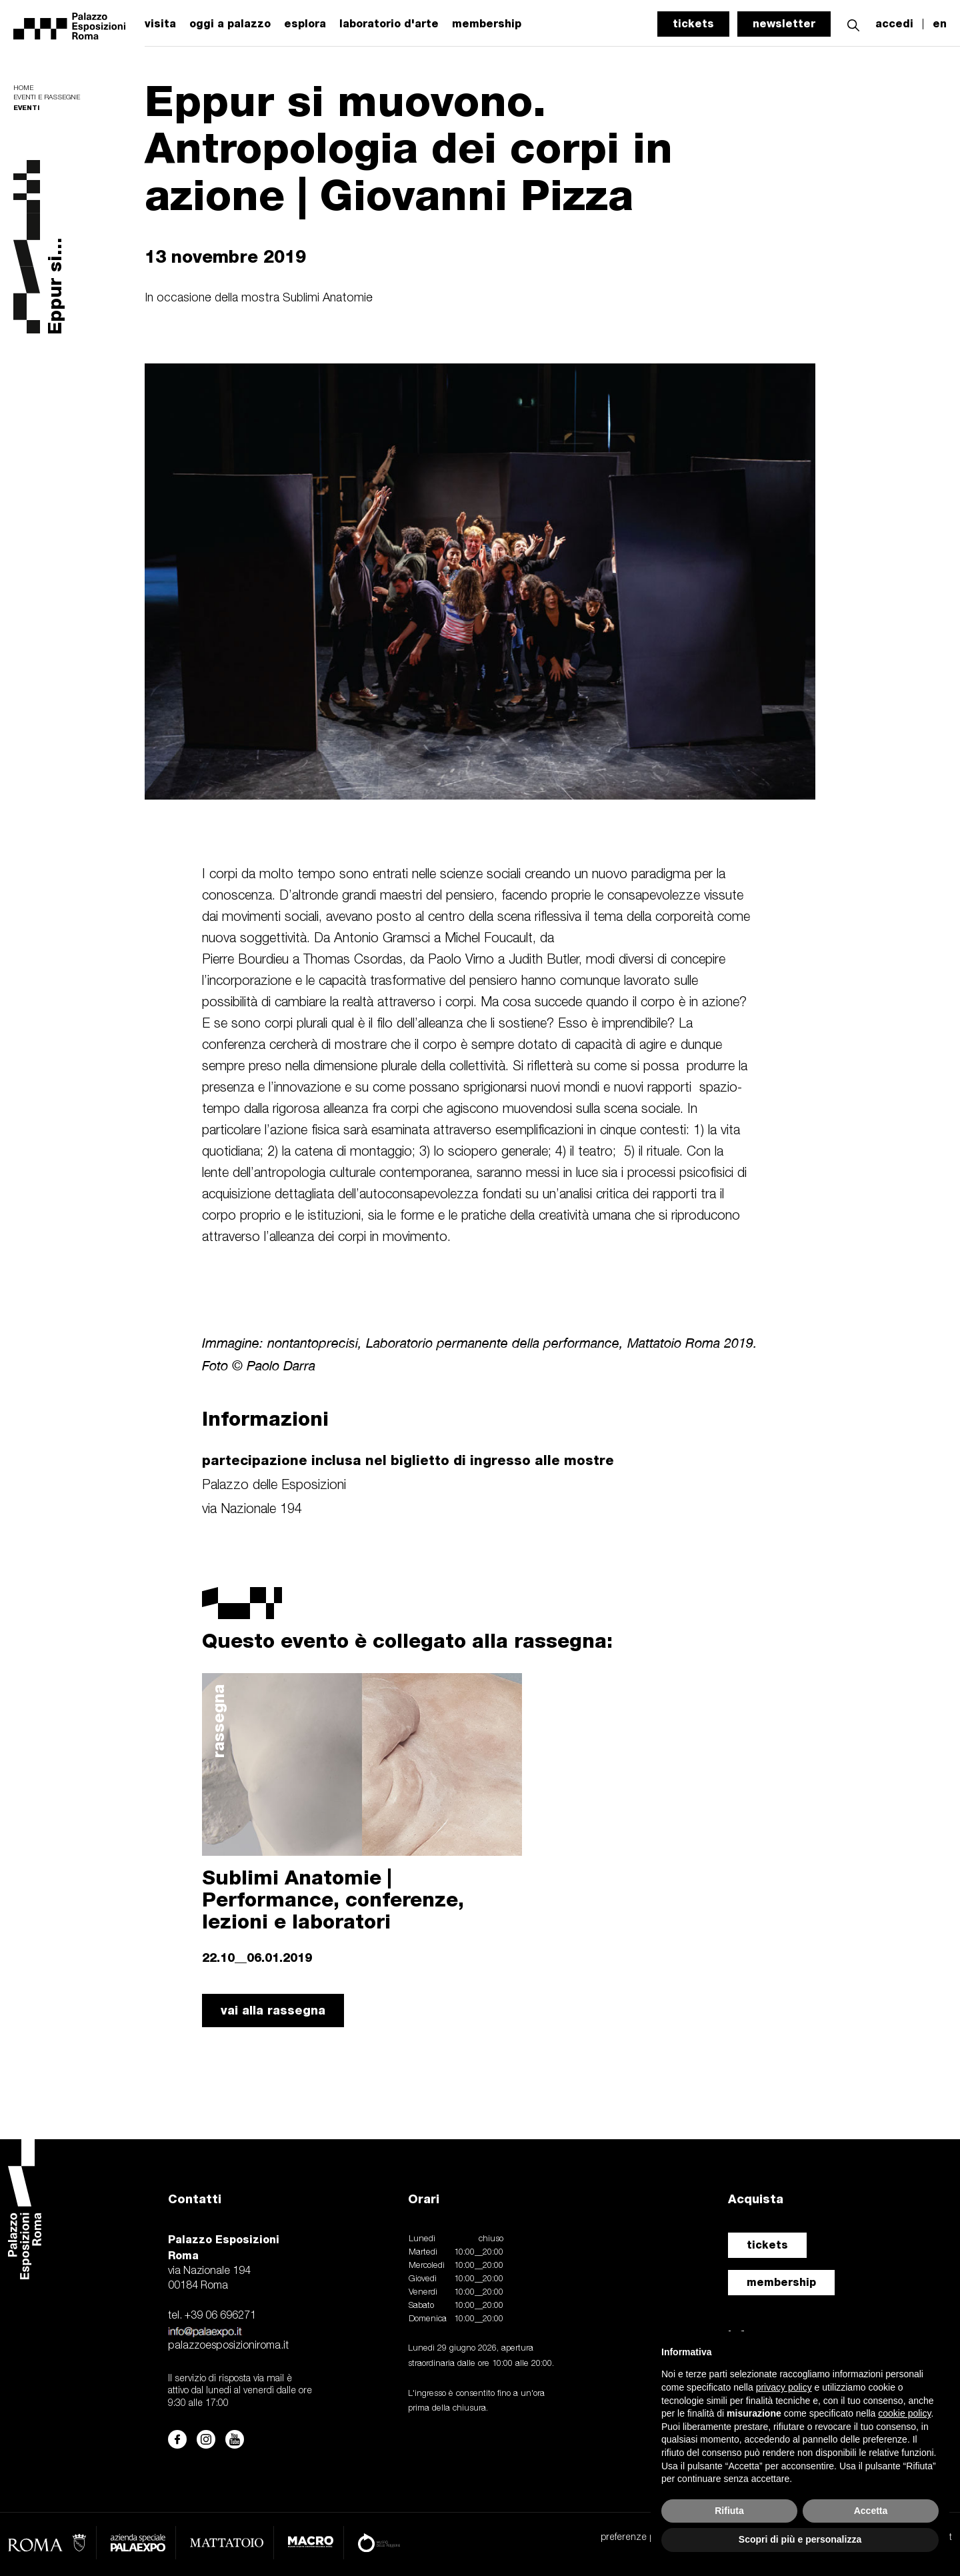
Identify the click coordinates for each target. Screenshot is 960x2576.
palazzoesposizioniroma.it (228, 2346)
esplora (305, 24)
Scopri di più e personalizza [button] (800, 2539)
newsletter (784, 23)
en (940, 24)
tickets (693, 23)
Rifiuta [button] (729, 2510)
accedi (894, 24)
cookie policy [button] (904, 2413)
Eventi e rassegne (46, 98)
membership (781, 2282)
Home (23, 88)
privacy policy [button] (784, 2387)
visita (160, 24)
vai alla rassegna (273, 2010)
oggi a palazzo (230, 24)
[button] (853, 24)
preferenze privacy (639, 2537)
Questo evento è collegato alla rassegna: (407, 1640)
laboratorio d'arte (389, 24)
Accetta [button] (871, 2510)
